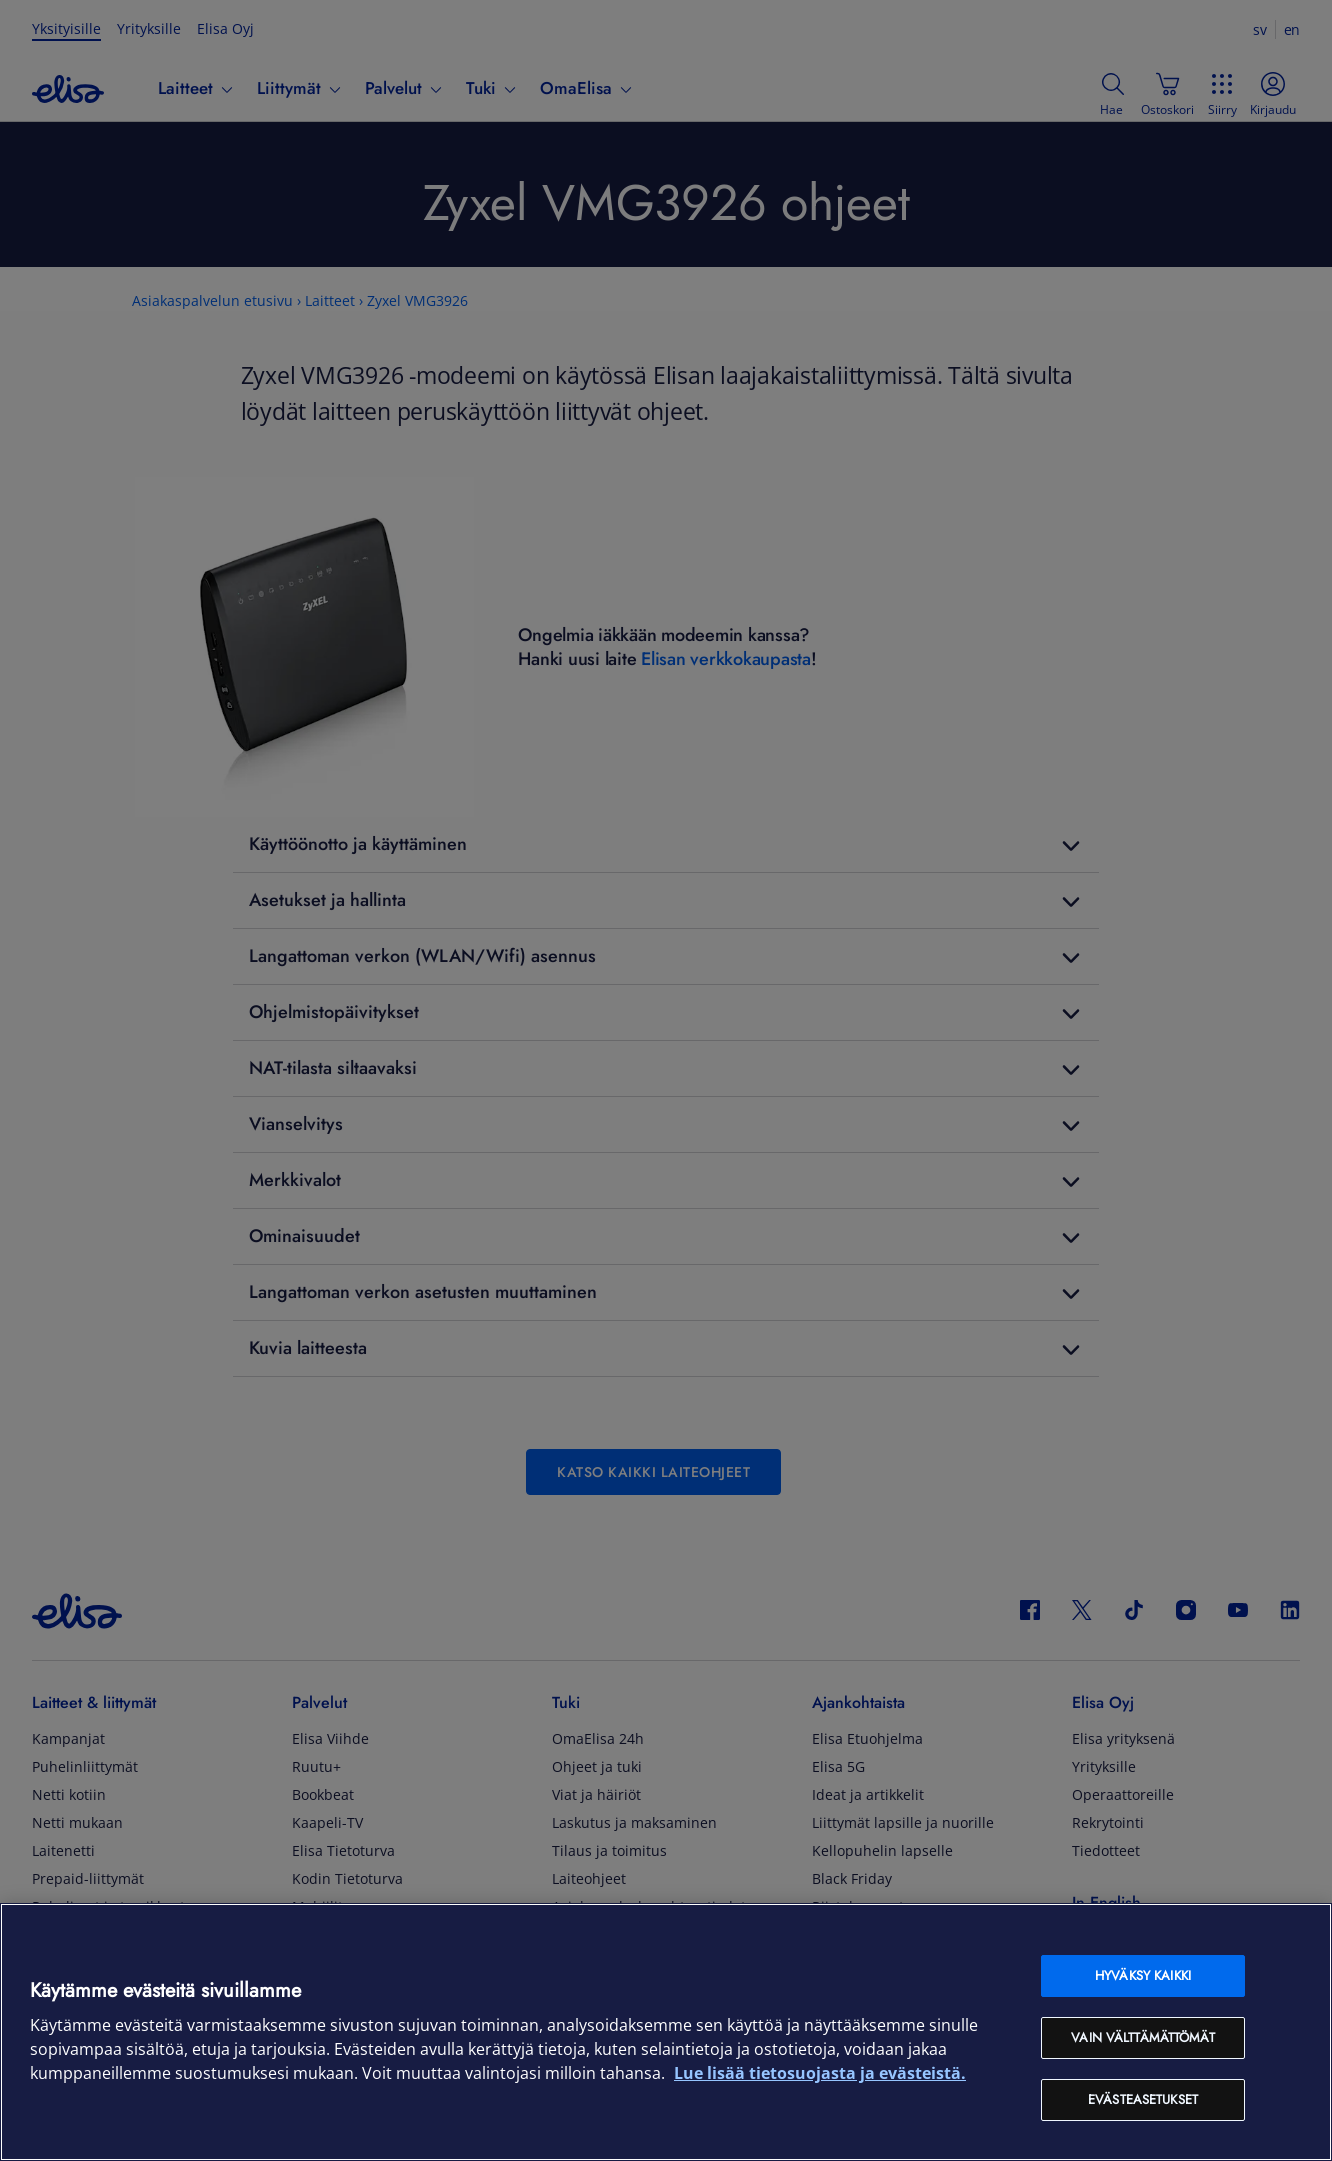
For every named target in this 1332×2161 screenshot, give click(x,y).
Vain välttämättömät (1142, 2037)
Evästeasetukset (1143, 2099)
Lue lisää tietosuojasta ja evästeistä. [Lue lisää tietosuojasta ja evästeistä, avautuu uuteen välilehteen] (820, 2073)
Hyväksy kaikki (1143, 1975)
